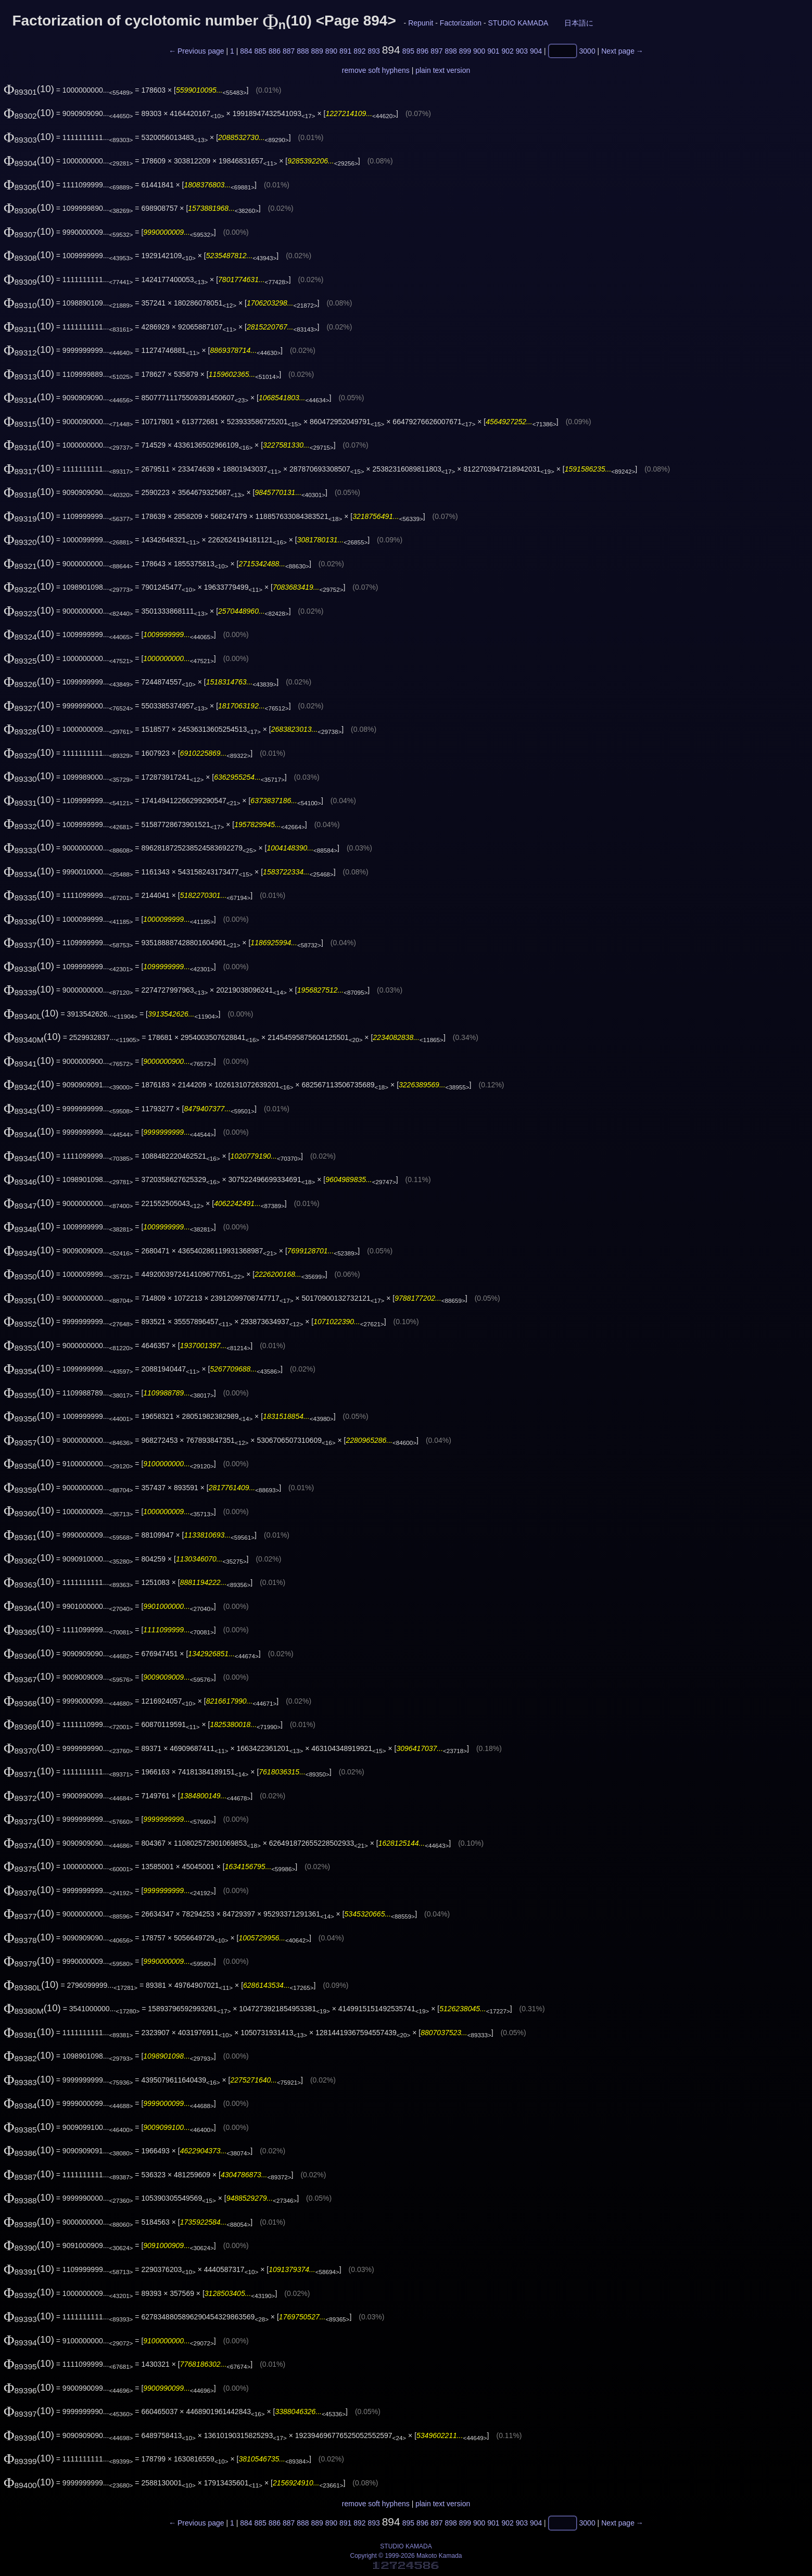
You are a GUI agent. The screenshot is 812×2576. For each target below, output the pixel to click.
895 (408, 51)
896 (422, 51)
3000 (587, 51)
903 (522, 51)
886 (275, 51)
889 (317, 51)
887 (289, 51)
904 (536, 51)
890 (331, 51)
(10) (29, 88)
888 (303, 51)
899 (465, 51)
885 (260, 51)
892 (359, 51)
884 (246, 51)
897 (436, 51)
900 (479, 51)
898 (450, 51)
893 (373, 51)
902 (507, 51)
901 (493, 51)
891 (345, 51)
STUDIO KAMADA (518, 23)
